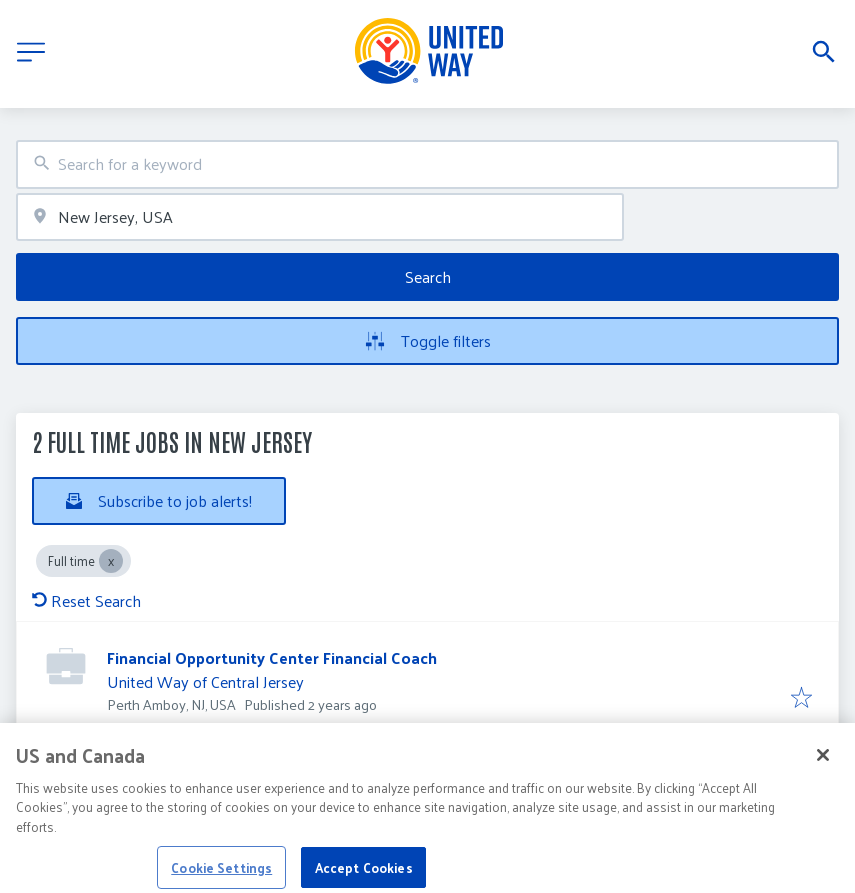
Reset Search (86, 600)
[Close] (823, 765)
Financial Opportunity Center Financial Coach (272, 657)
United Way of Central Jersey (205, 681)
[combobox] (427, 164)
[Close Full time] (111, 561)
